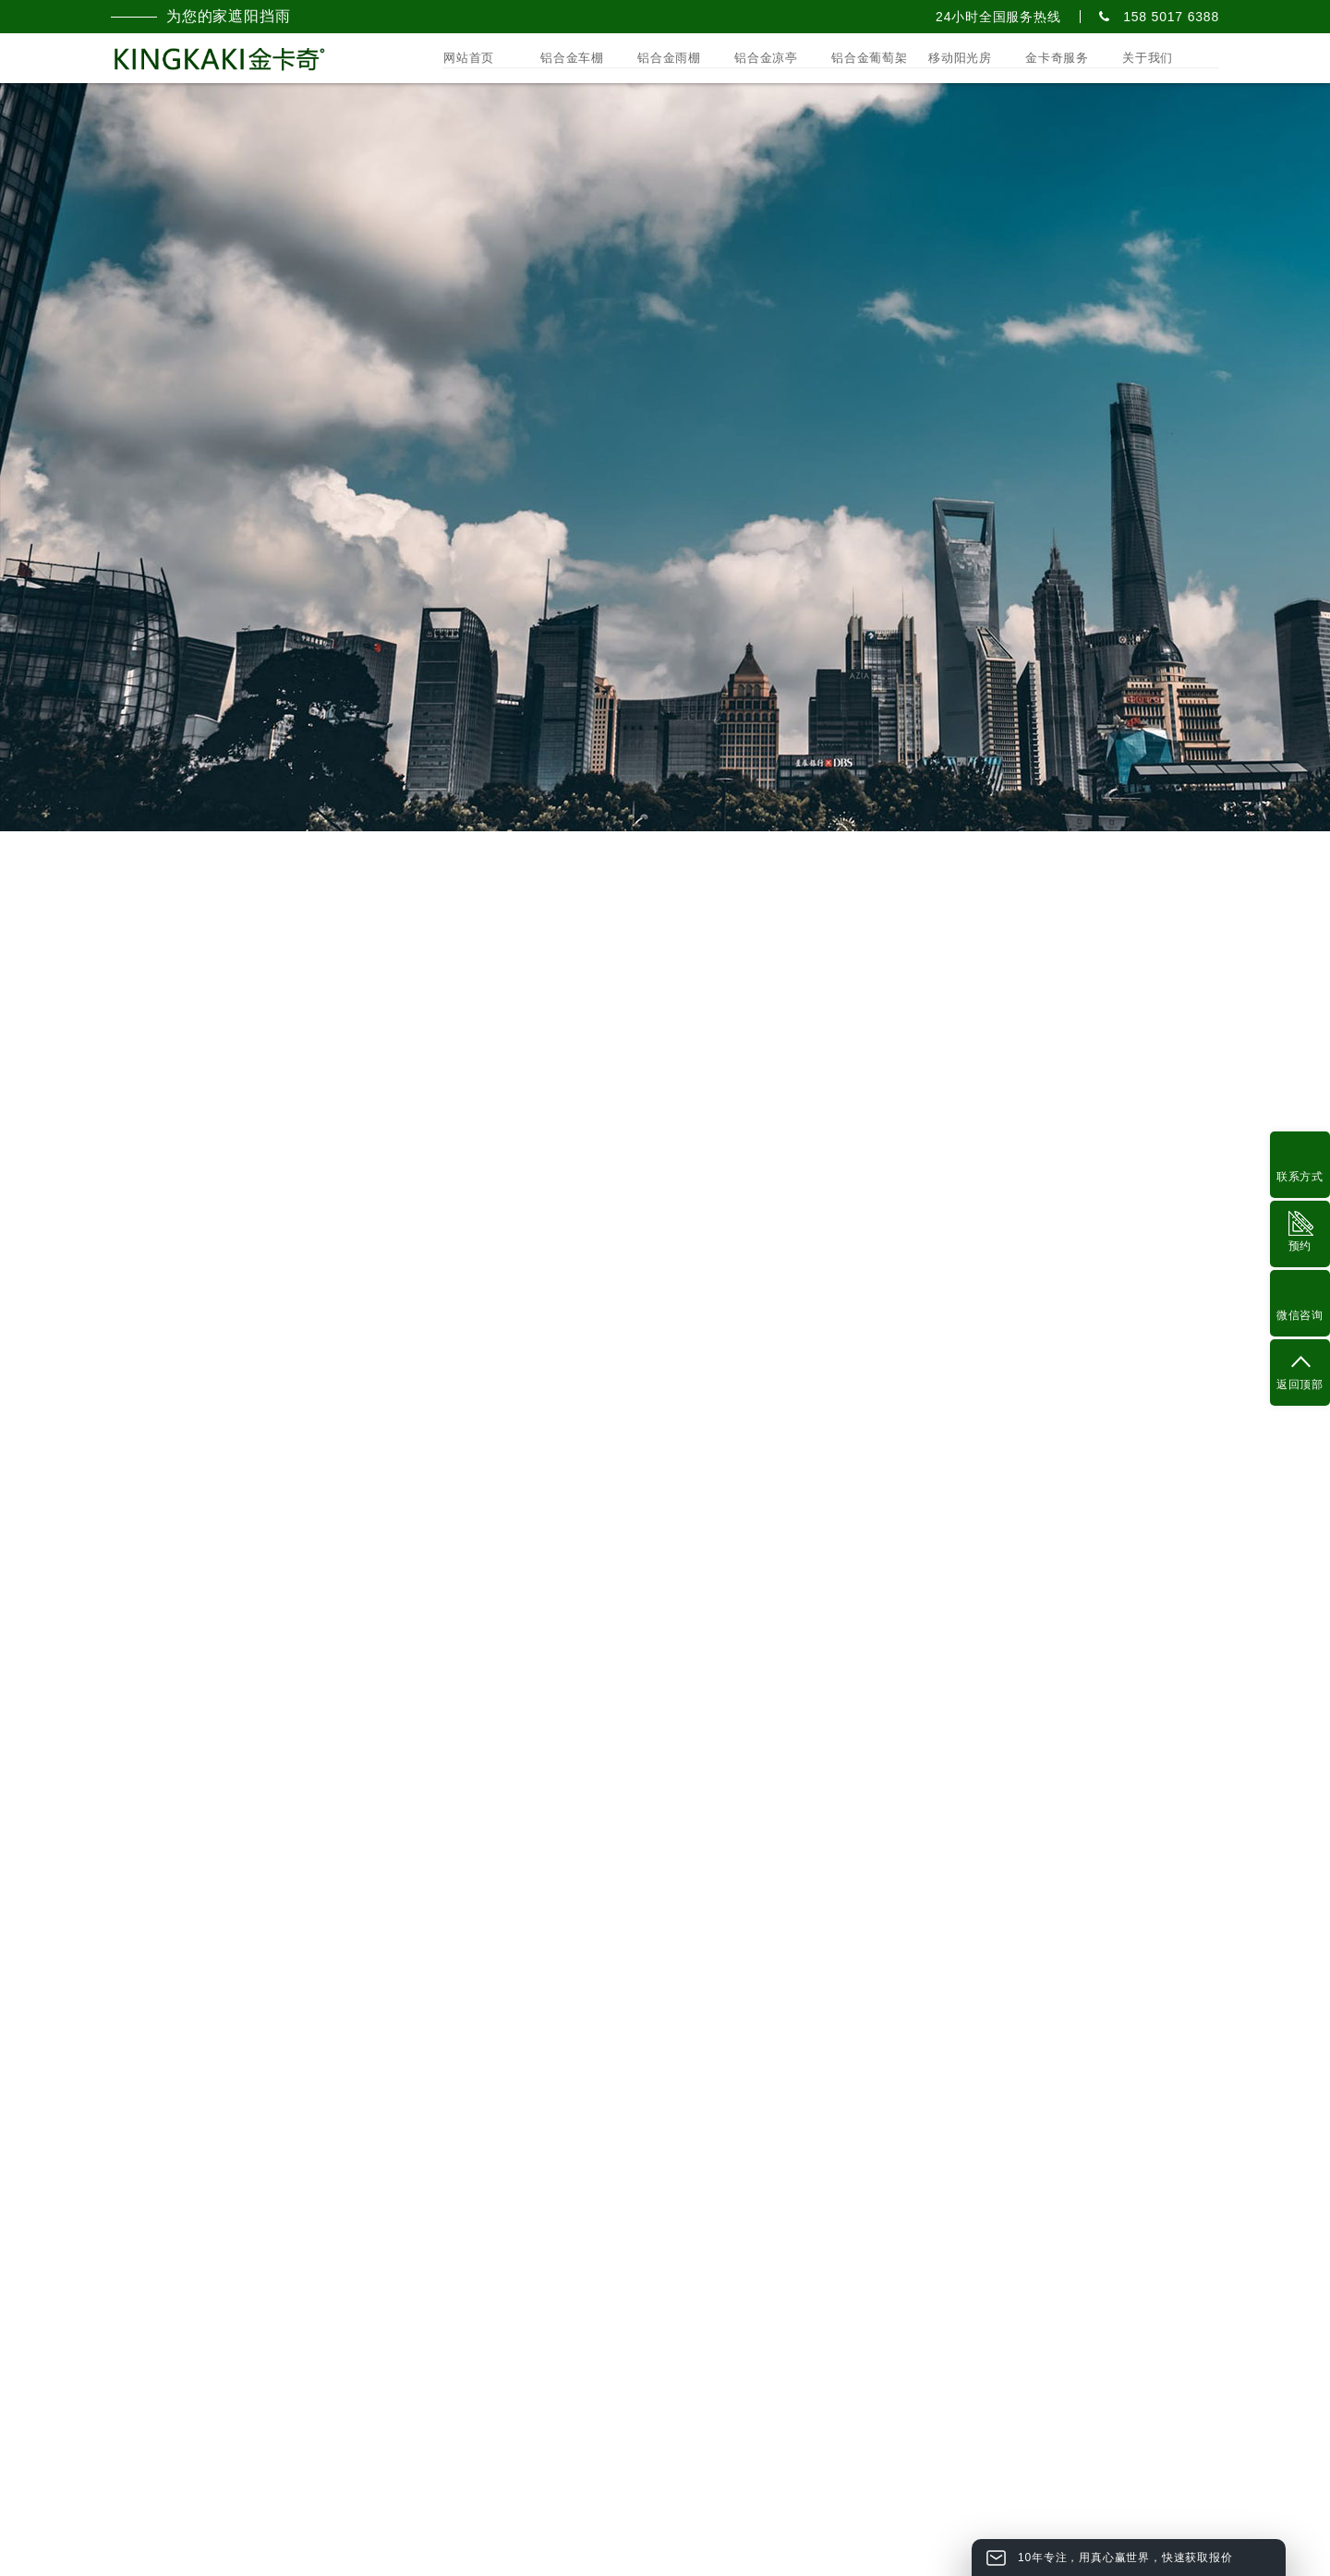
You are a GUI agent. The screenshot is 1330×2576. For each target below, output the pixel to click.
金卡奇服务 (1057, 58)
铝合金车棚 (572, 58)
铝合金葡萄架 (869, 58)
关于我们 (1147, 58)
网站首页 (468, 58)
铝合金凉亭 (766, 58)
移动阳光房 (960, 58)
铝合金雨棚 (669, 58)
